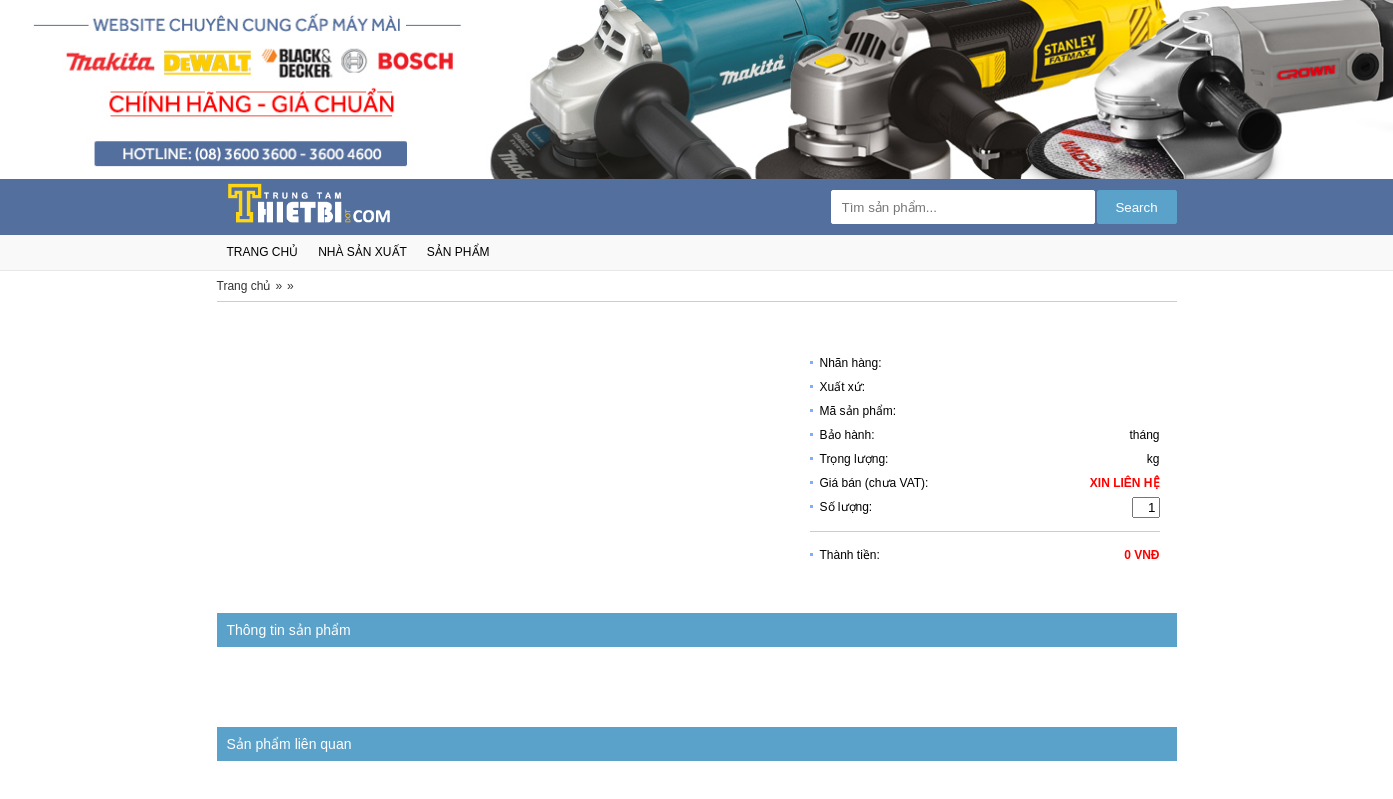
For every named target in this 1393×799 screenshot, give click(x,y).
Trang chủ (244, 286)
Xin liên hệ (1125, 483)
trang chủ (263, 252)
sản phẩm (458, 252)
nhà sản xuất (362, 252)
